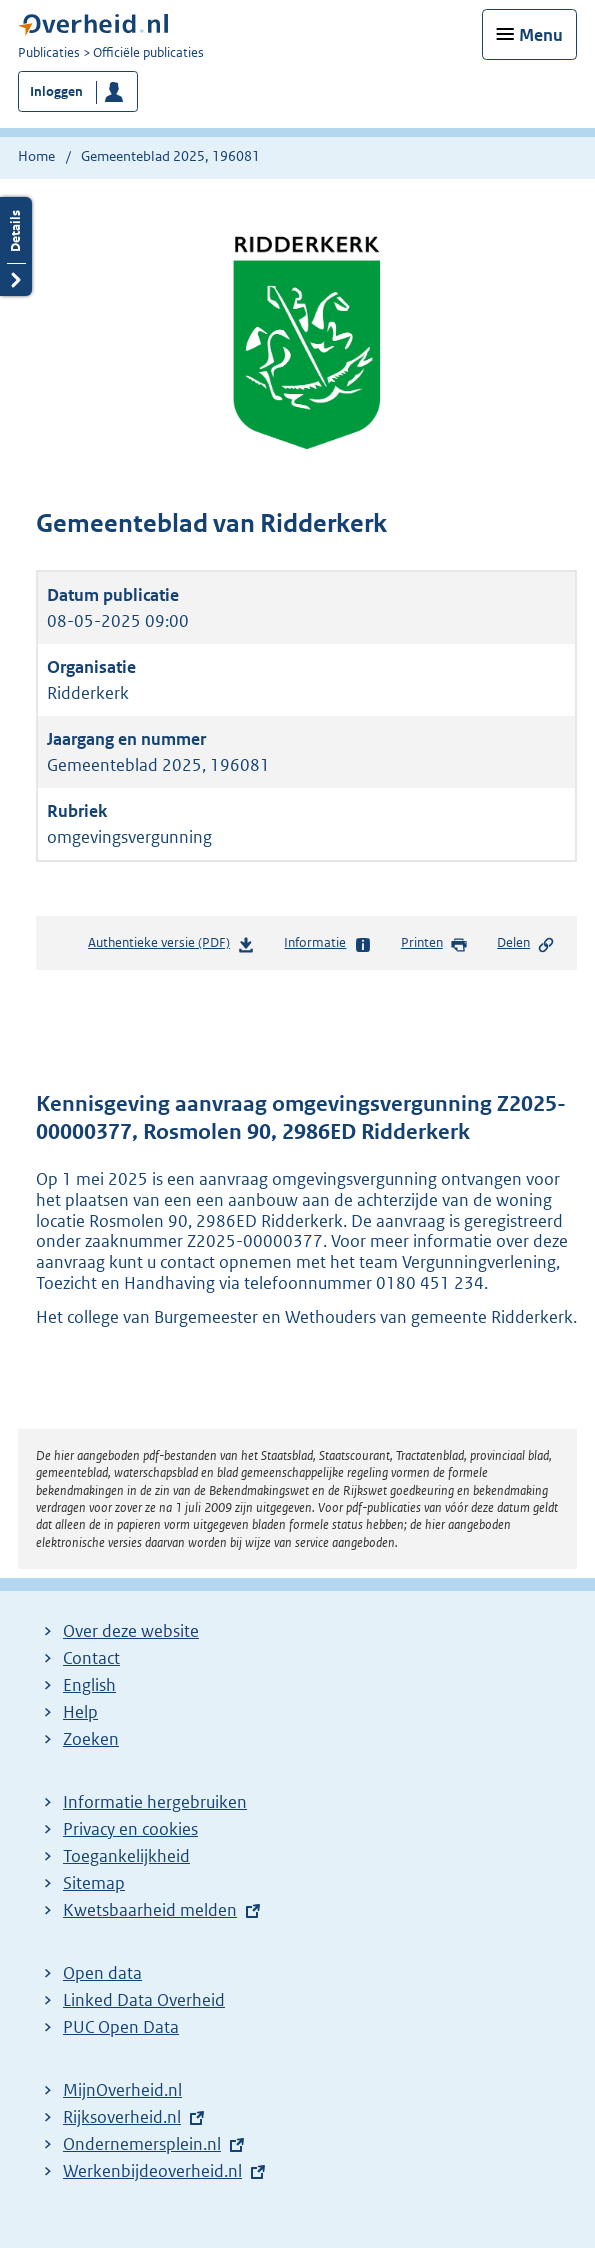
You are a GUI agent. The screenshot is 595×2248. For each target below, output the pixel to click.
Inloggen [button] (56, 91)
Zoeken (91, 1739)
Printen (434, 944)
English (89, 1685)
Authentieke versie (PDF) (171, 946)
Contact (91, 1658)
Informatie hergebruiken (155, 1802)
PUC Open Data (121, 2027)
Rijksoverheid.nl (122, 2117)
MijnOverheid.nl (122, 2090)
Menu (541, 35)
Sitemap (94, 1883)
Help (80, 1712)
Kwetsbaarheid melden (150, 1910)
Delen (526, 944)
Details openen (16, 246)
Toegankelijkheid (126, 1856)
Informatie (327, 944)
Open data (102, 1973)
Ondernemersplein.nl (142, 2144)
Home (36, 156)
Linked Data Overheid (144, 2000)
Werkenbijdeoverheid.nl (152, 2171)
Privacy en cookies (130, 1829)
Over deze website (131, 1631)
